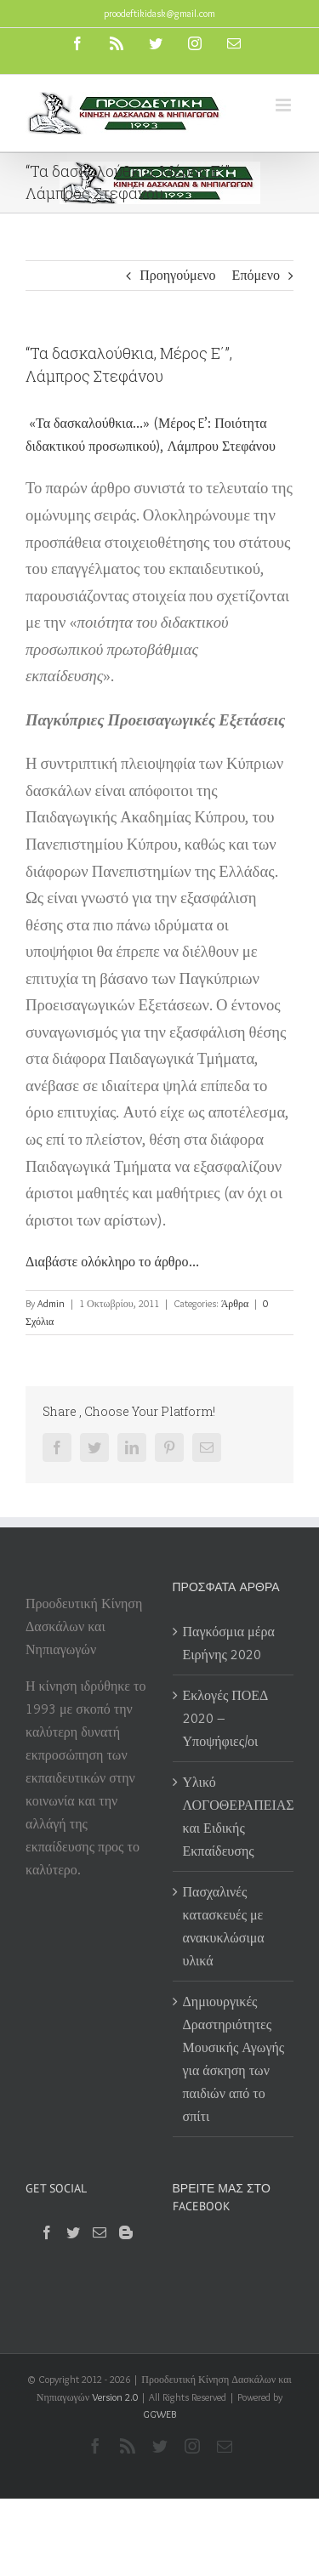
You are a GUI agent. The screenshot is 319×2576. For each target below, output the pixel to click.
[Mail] (99, 2232)
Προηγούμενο (177, 275)
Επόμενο (256, 275)
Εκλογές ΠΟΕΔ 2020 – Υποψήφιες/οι (226, 1718)
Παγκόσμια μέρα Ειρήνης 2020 (229, 1643)
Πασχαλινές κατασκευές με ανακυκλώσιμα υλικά (224, 1926)
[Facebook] (47, 2232)
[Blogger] (126, 2232)
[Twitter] (73, 2232)
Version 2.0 (115, 2397)
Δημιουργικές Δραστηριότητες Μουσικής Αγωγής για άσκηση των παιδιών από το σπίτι (234, 2058)
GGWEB (159, 2414)
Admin (51, 1303)
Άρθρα (235, 1303)
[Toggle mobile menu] (284, 105)
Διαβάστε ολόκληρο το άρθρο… (112, 1262)
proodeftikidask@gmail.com (159, 13)
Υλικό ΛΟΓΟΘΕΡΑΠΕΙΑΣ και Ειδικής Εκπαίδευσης (234, 1816)
